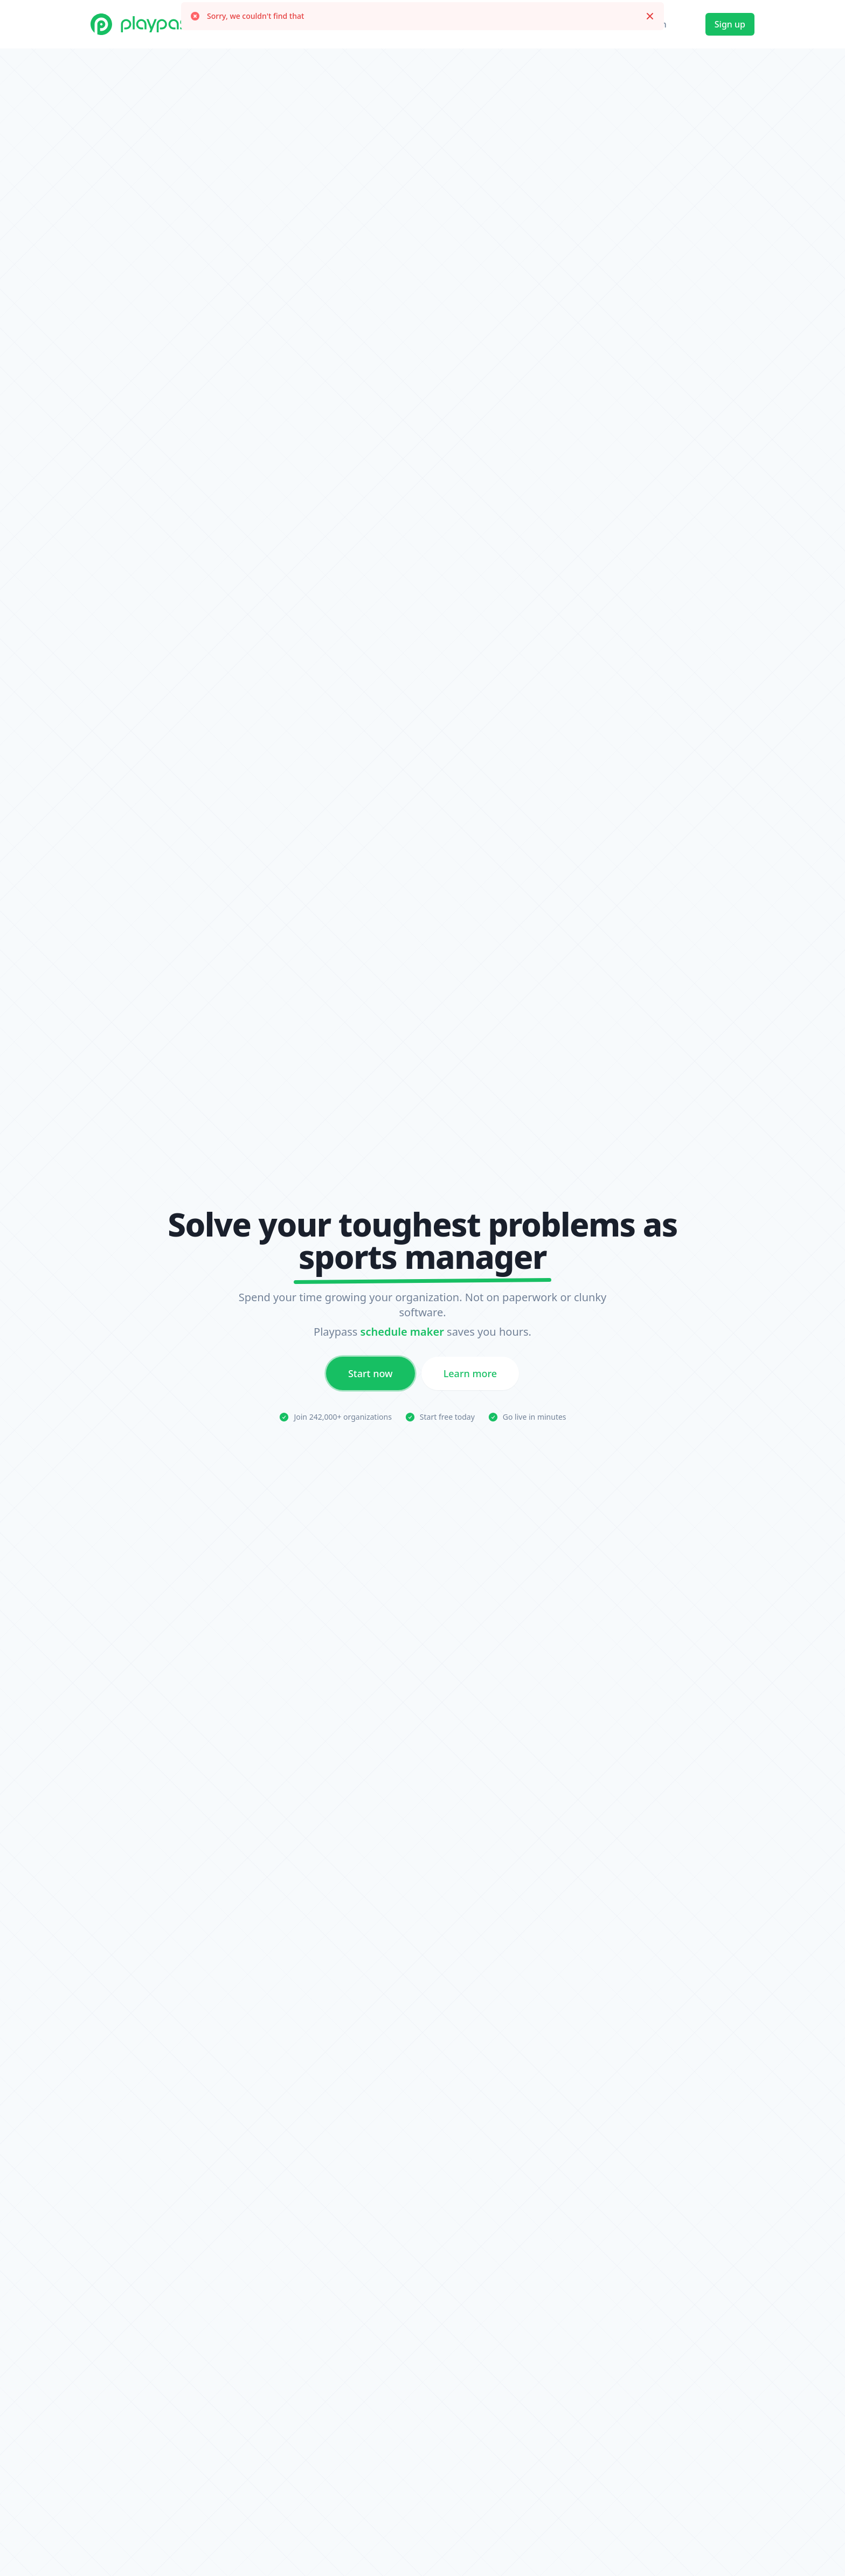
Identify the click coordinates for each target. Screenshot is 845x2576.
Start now (370, 1377)
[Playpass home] (144, 24)
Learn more (470, 1377)
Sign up (730, 24)
